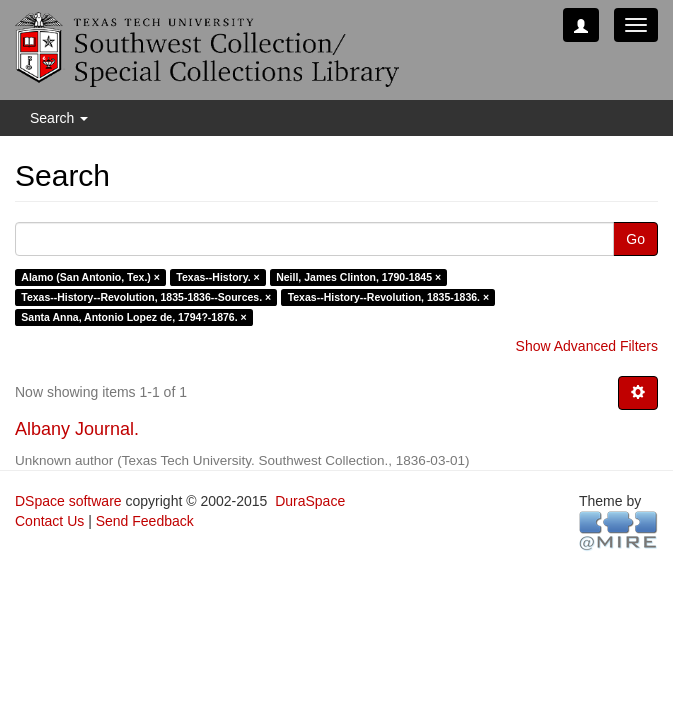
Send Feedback (145, 521)
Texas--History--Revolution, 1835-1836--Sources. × (146, 297)
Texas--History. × (217, 277)
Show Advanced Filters (587, 346)
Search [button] (59, 118)
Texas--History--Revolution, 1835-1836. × (388, 297)
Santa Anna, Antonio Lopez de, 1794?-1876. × (133, 317)
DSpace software (68, 501)
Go (635, 239)
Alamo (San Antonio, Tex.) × (90, 277)
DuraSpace (310, 501)
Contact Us (49, 521)
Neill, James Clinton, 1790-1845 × (358, 277)
